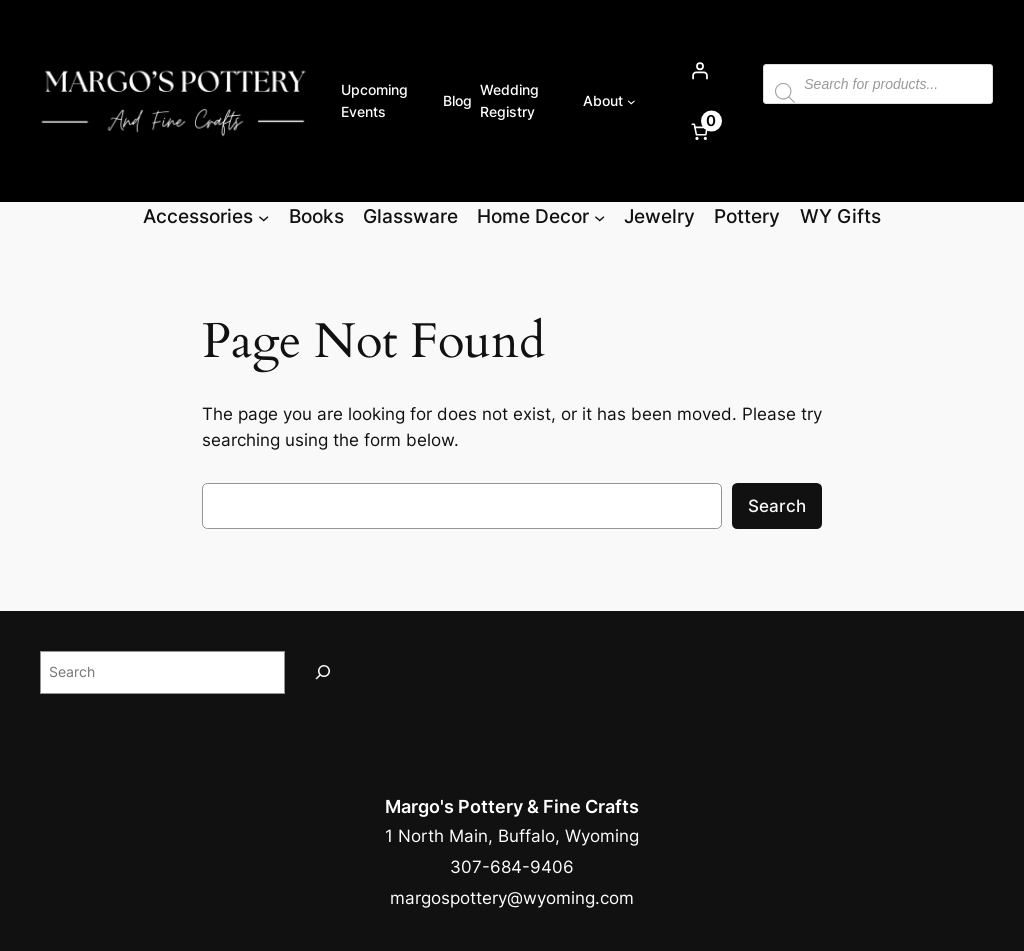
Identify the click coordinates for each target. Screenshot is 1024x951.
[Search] (323, 672)
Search (777, 506)
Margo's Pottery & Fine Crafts (512, 806)
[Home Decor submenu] (599, 216)
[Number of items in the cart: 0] (699, 132)
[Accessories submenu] (263, 216)
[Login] (699, 71)
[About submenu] (631, 101)
